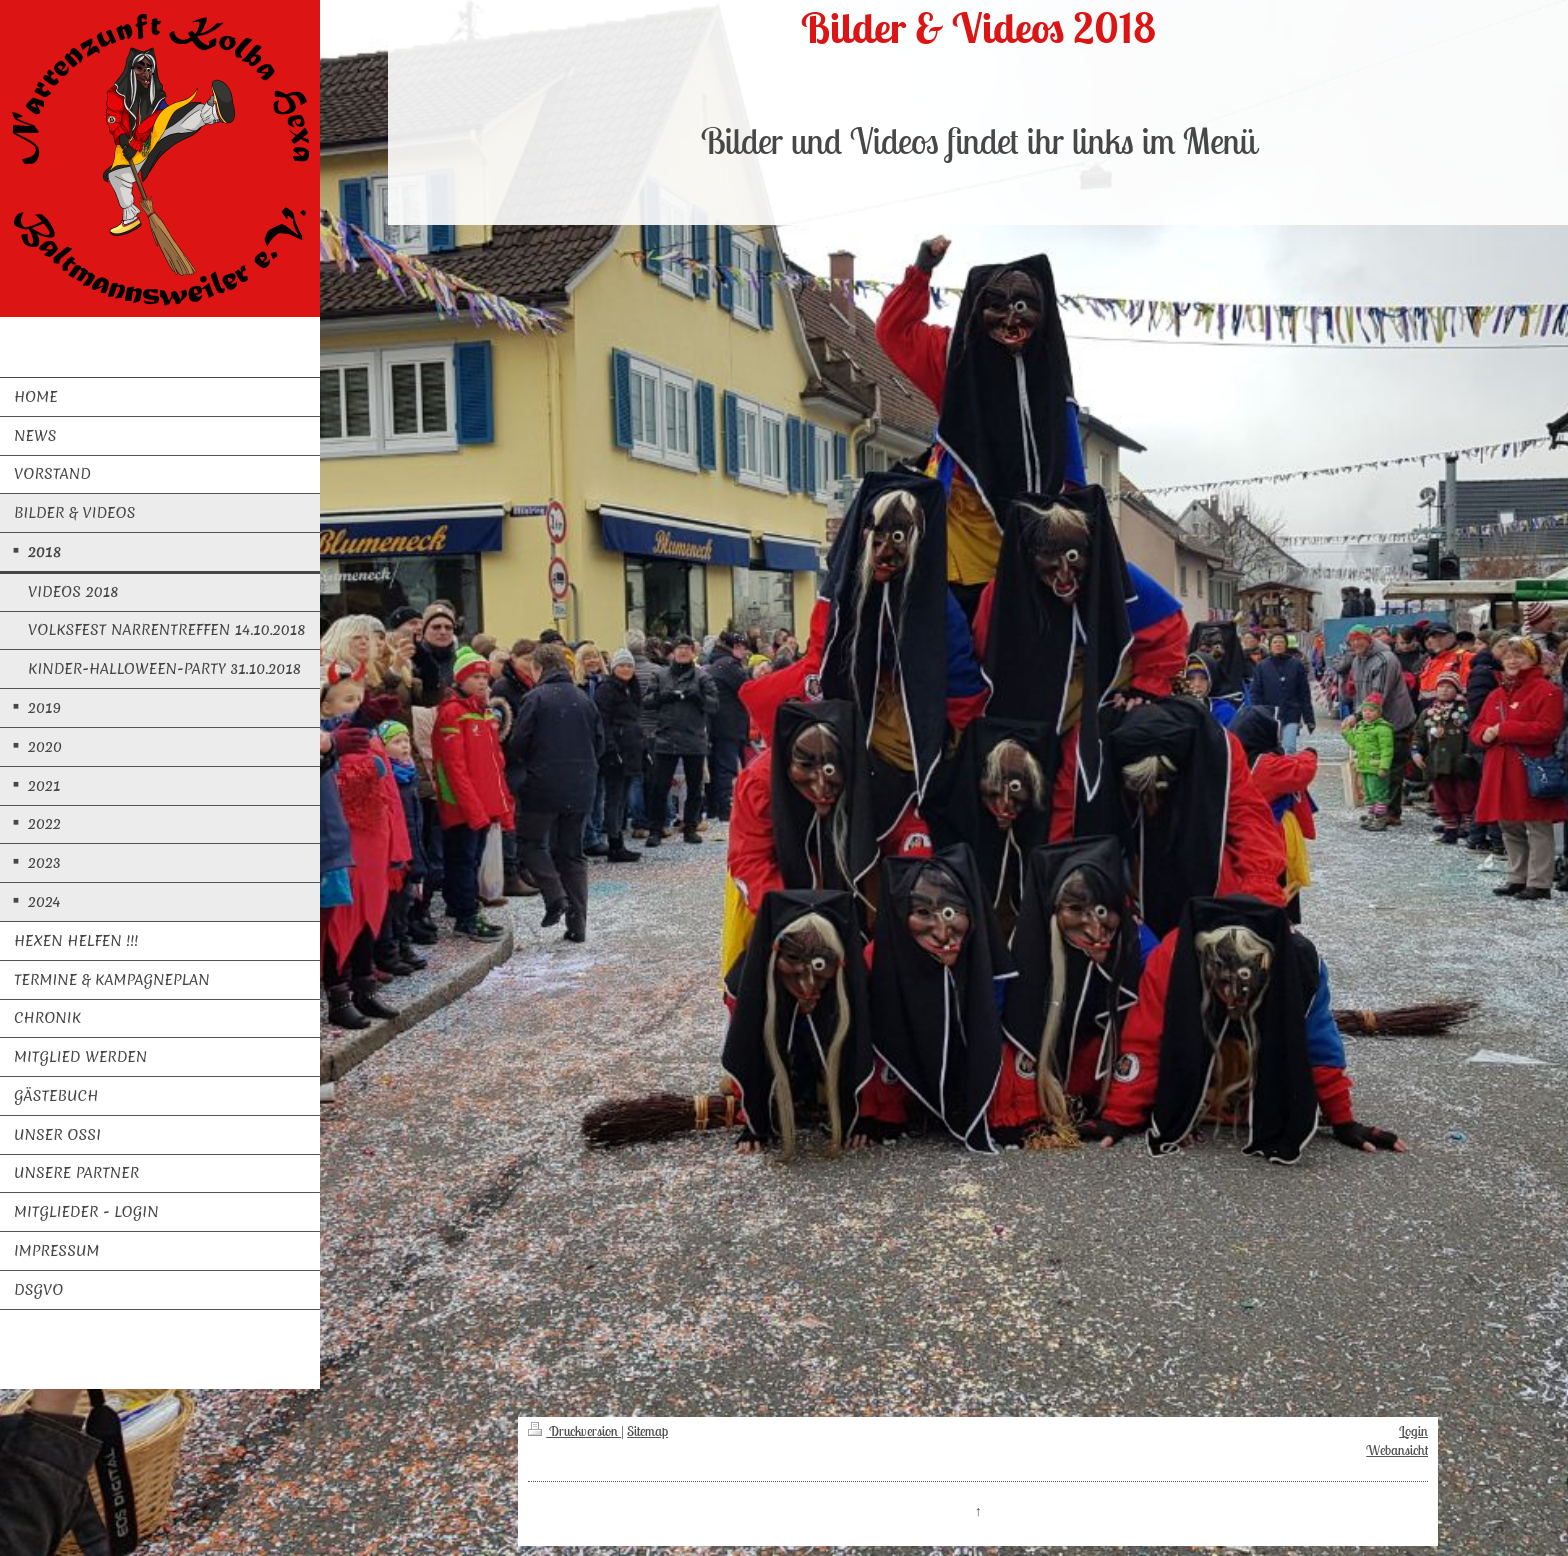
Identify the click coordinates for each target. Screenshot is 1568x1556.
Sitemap (647, 1431)
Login (1413, 1431)
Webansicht (1397, 1450)
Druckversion (574, 1431)
